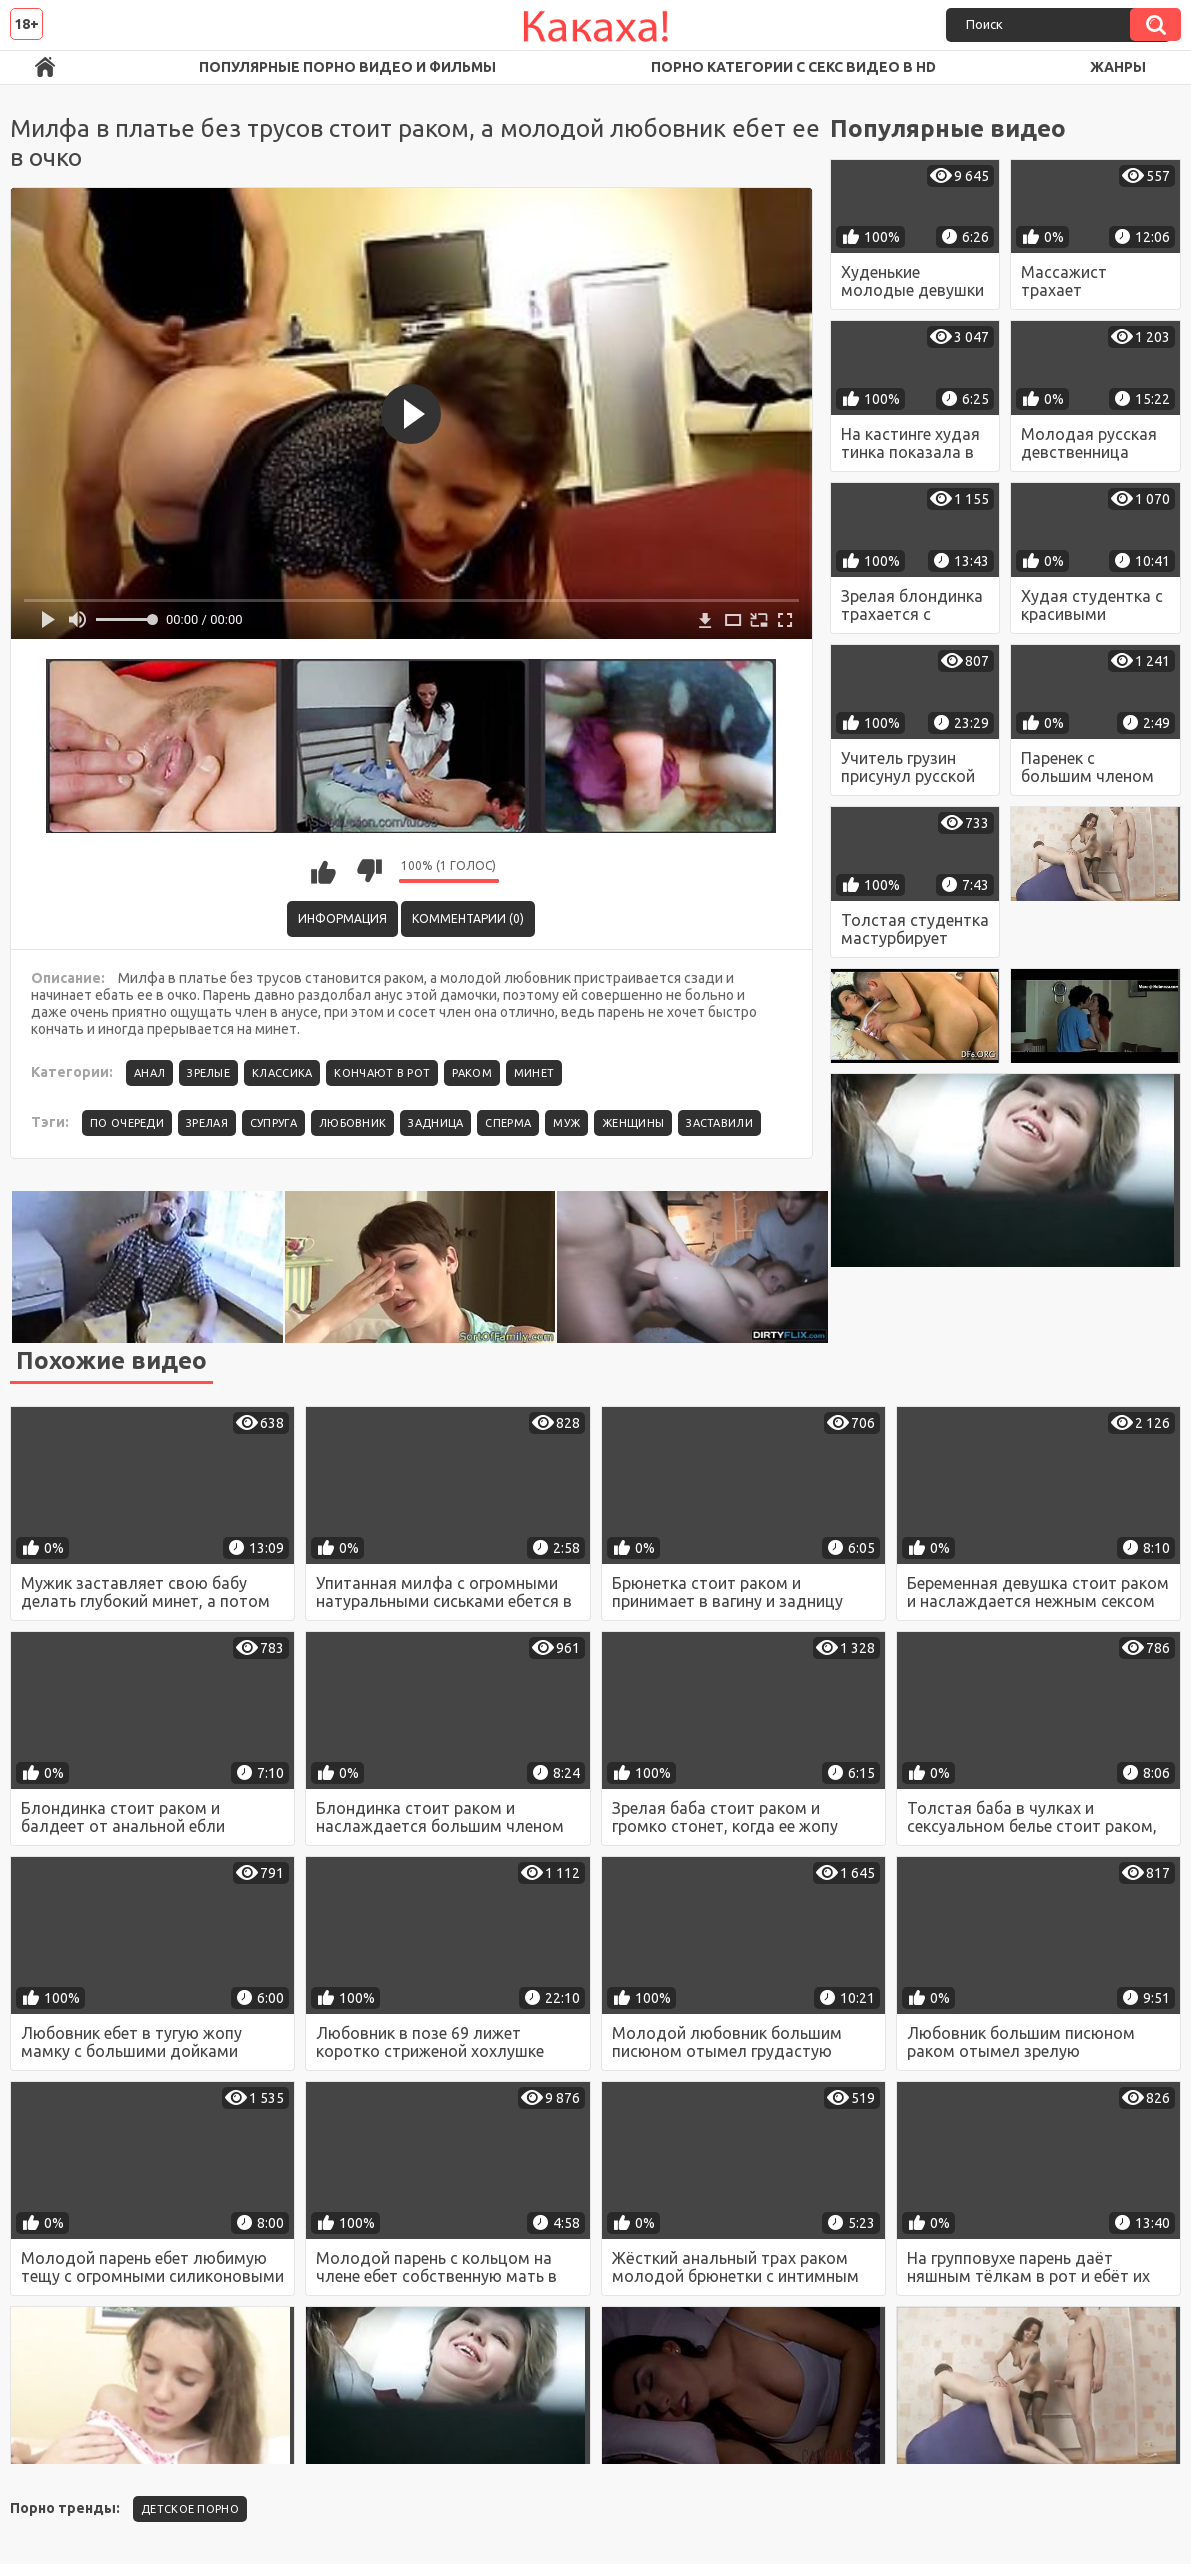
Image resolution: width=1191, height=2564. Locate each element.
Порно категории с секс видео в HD (793, 67)
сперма (508, 1123)
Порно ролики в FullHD (45, 67)
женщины (633, 1123)
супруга (273, 1123)
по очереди (127, 1123)
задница (435, 1123)
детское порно (190, 2509)
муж (566, 1123)
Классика (282, 1073)
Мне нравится (324, 871)
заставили (719, 1123)
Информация (342, 918)
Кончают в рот (382, 1073)
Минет (534, 1073)
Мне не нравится (369, 871)
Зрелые (208, 1073)
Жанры (1118, 67)
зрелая (207, 1123)
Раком (472, 1073)
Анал (149, 1073)
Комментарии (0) (468, 918)
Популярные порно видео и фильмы (347, 67)
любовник (352, 1123)
